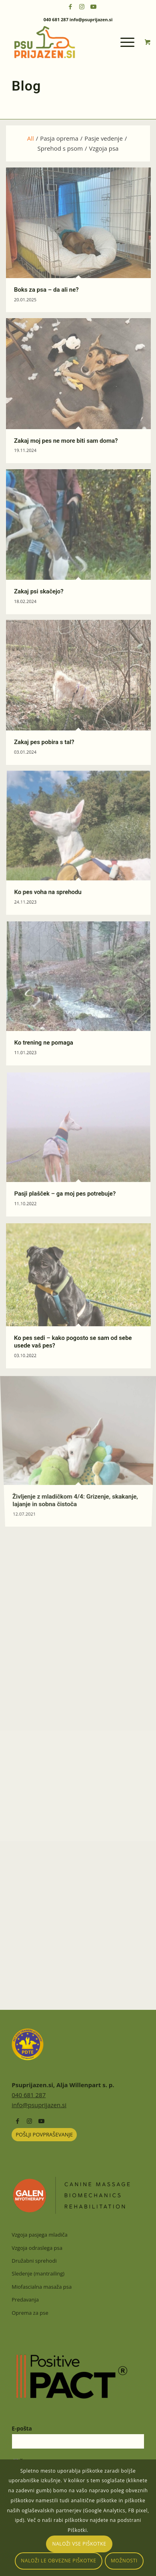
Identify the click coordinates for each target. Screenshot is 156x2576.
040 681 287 (29, 2095)
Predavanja (25, 2299)
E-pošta (22, 2428)
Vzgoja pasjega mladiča (39, 2234)
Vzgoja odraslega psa (37, 2247)
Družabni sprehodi (34, 2260)
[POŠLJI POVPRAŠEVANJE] (44, 2134)
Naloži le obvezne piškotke (58, 2560)
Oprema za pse (30, 2312)
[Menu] (123, 42)
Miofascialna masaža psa (42, 2286)
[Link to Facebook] (70, 6)
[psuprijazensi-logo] (65, 42)
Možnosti (124, 2560)
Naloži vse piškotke (79, 2543)
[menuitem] (128, 42)
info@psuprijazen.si (39, 2105)
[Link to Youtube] (93, 6)
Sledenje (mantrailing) (38, 2273)
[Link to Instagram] (82, 6)
